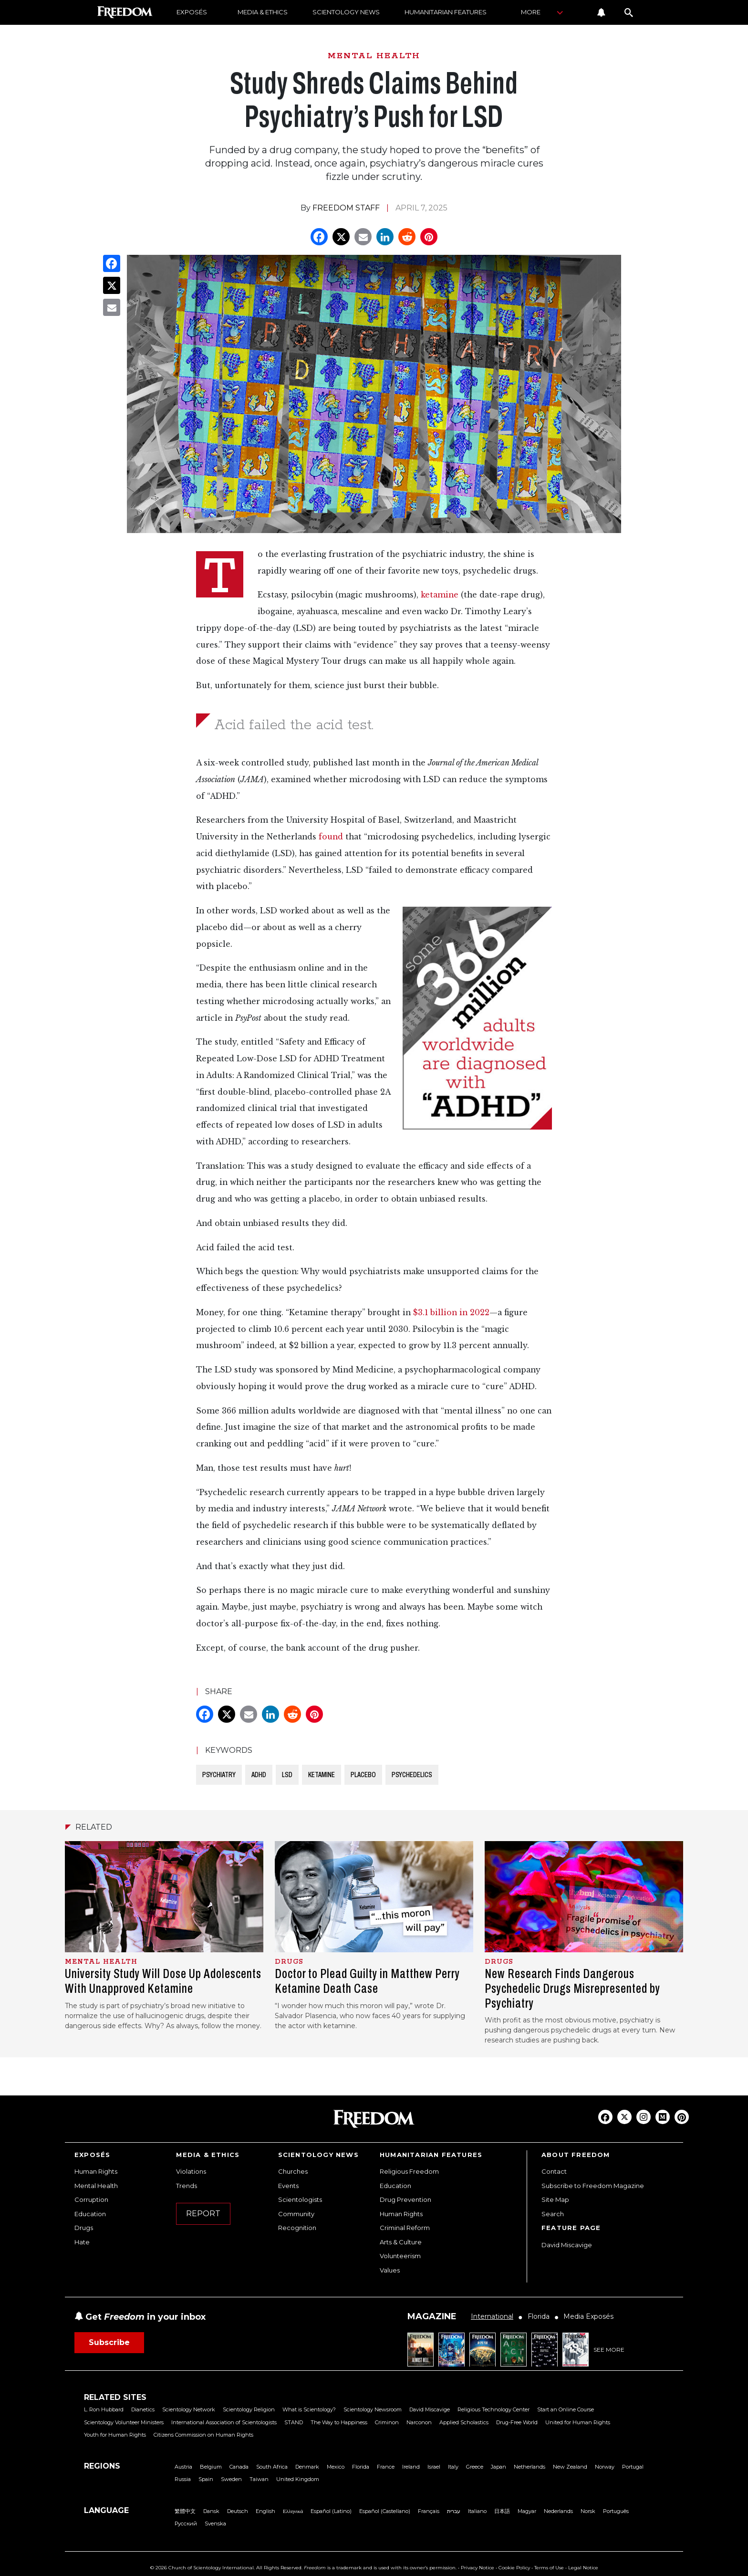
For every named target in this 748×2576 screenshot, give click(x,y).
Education (90, 2214)
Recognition (297, 2227)
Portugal (633, 2466)
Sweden (231, 2479)
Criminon (387, 2422)
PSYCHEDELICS (412, 1774)
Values (390, 2270)
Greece (474, 2466)
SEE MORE (608, 2349)
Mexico (335, 2466)
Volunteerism (400, 2256)
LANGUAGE (106, 2510)
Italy (453, 2466)
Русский (186, 2523)
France (386, 2466)
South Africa (272, 2466)
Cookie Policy (514, 2568)
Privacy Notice (477, 2568)
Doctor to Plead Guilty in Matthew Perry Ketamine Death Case (367, 1981)
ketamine (439, 594)
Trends (186, 2185)
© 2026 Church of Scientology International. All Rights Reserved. (226, 2568)
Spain (205, 2479)
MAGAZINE (432, 2316)
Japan (498, 2466)
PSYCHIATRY (219, 1774)
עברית (453, 2511)
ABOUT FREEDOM (575, 2154)
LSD (287, 1774)
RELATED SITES (115, 2397)
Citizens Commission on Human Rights (203, 2434)
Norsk (588, 2511)
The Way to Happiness (339, 2422)
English (265, 2511)
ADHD (258, 1774)
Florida (360, 2466)
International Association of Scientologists (224, 2422)
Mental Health (96, 2185)
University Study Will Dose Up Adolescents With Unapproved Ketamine (163, 1981)
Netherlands (529, 2466)
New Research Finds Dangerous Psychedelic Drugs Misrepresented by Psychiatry (572, 1988)
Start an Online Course (565, 2409)
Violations (191, 2171)
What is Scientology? (309, 2409)
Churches (293, 2171)
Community (296, 2214)
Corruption (91, 2199)
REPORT (203, 2213)
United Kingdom (297, 2479)
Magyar (527, 2511)
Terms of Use (549, 2568)
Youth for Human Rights (115, 2434)
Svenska (215, 2523)
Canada (239, 2466)
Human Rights (95, 2171)
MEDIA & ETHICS (263, 12)
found (331, 836)
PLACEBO (363, 1774)
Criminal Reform (405, 2227)
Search (552, 2214)
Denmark (307, 2466)
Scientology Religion (249, 2409)
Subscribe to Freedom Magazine (592, 2185)
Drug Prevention (405, 2199)
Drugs (83, 2227)
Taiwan (259, 2479)
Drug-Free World (517, 2422)
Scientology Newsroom (372, 2409)
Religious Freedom (409, 2171)
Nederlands (558, 2511)
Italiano (477, 2511)
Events (288, 2185)
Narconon (419, 2422)
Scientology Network (188, 2409)
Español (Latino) (331, 2511)
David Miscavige (566, 2245)
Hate (82, 2242)
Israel (433, 2466)
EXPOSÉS (192, 12)
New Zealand (570, 2466)
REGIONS (102, 2466)
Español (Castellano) (384, 2511)
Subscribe (109, 2342)
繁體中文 (185, 2511)
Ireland (411, 2466)
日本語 (502, 2511)
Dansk (211, 2511)
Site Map (555, 2199)
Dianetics (143, 2409)
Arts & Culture (401, 2242)
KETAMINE (321, 1774)
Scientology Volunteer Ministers (124, 2422)
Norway (604, 2466)
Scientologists (300, 2199)
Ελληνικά (293, 2511)
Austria (183, 2466)
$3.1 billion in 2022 (451, 1312)
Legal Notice (583, 2568)
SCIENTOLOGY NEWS (346, 12)
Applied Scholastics (463, 2422)
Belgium (211, 2466)
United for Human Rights (577, 2422)
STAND (293, 2422)
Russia (183, 2479)
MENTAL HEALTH (374, 56)
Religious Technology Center (493, 2409)
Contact (554, 2171)
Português (616, 2511)
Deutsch (237, 2511)
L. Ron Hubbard (104, 2409)
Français (428, 2511)
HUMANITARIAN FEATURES (446, 12)
